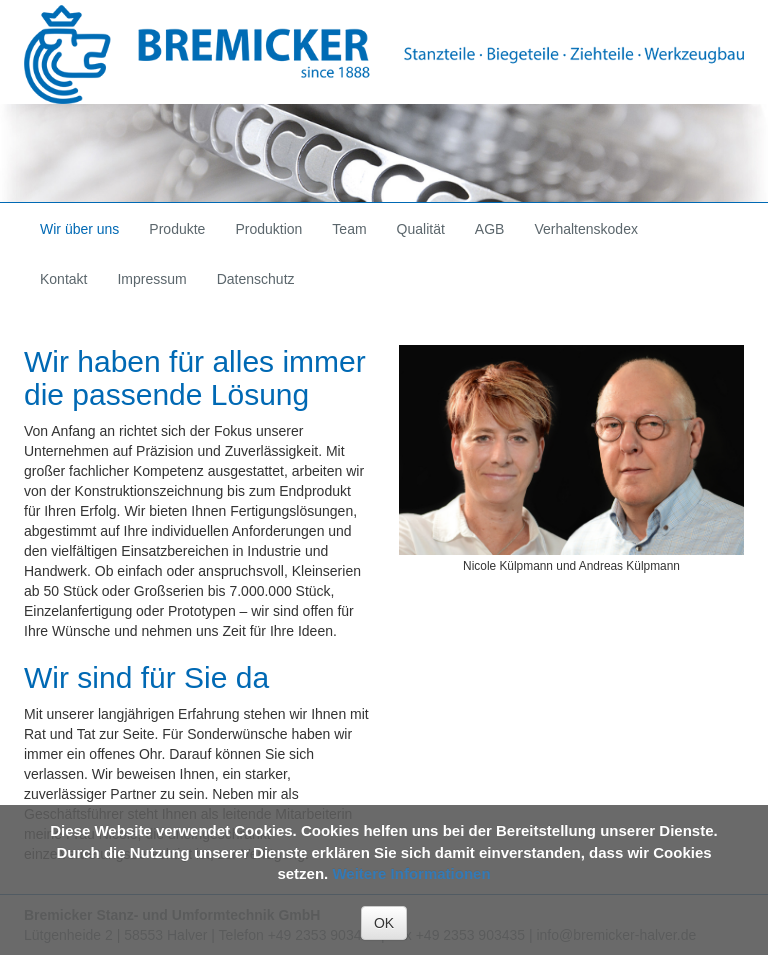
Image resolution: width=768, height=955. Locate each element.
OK (384, 923)
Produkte (177, 229)
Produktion (268, 229)
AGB (490, 229)
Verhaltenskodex (586, 229)
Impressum (151, 279)
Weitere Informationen (411, 873)
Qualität (421, 229)
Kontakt (63, 279)
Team (349, 229)
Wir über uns (79, 229)
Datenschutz (256, 279)
